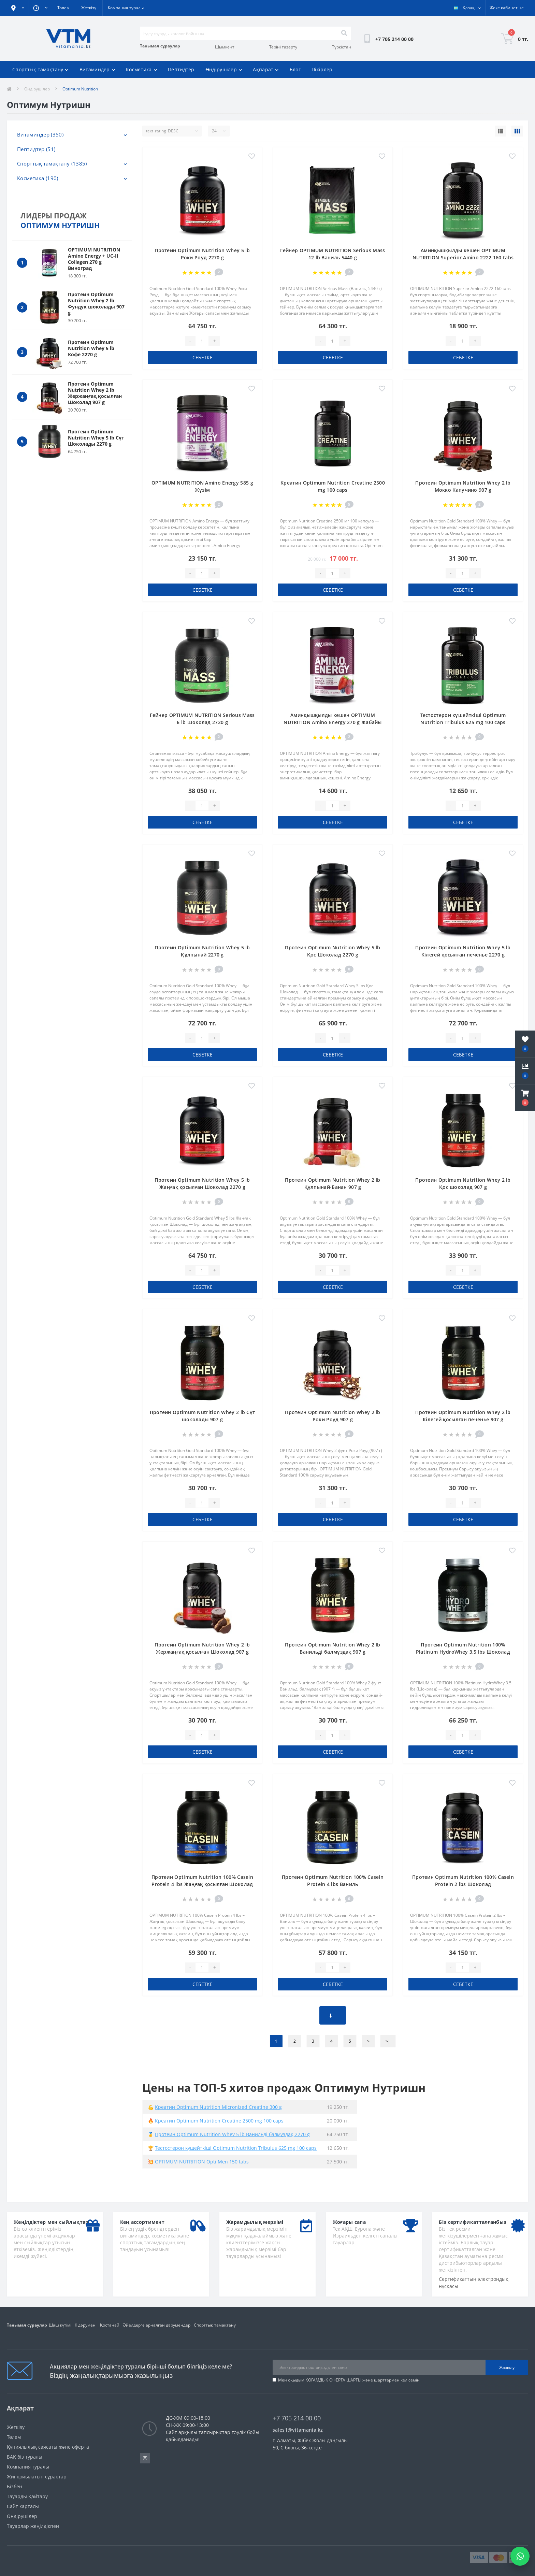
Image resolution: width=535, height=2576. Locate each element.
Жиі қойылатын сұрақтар (37, 2476)
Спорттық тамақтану (40, 69)
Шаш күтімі (60, 2325)
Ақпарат (265, 69)
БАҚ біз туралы (24, 2456)
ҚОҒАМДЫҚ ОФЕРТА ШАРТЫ (333, 2380)
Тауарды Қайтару (27, 2496)
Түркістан (341, 47)
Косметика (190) (37, 178)
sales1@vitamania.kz (298, 2430)
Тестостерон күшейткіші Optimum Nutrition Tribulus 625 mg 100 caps (236, 2148)
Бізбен (14, 2486)
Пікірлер (322, 69)
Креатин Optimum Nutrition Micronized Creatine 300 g (218, 2107)
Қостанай (109, 2325)
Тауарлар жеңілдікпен (33, 2526)
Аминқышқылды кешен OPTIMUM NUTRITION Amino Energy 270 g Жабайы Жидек (333, 722)
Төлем (63, 8)
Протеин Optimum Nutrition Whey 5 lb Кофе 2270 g (91, 348)
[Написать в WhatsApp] (520, 2556)
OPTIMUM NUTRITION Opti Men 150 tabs (202, 2161)
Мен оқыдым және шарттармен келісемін (349, 2380)
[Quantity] (202, 341)
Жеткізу (88, 8)
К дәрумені (86, 2325)
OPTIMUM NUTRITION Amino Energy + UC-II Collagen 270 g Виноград (94, 258)
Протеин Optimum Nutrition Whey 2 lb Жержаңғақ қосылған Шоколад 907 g (95, 392)
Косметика (141, 69)
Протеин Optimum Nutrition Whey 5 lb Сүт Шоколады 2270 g (96, 437)
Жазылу (507, 2367)
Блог (295, 69)
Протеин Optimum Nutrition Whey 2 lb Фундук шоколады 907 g (96, 303)
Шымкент (224, 47)
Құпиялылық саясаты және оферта (48, 2447)
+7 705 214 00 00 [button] (297, 2418)
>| (388, 2041)
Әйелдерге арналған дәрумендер (156, 2325)
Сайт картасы (23, 2506)
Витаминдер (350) (40, 134)
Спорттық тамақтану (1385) (52, 163)
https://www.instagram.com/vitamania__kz (145, 2458)
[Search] (344, 33)
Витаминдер (97, 69)
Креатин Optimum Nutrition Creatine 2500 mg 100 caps (219, 2120)
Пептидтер (181, 69)
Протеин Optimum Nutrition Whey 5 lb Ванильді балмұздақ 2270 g (232, 2134)
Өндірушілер (223, 69)
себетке (202, 357)
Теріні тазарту (283, 47)
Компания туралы (126, 8)
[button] (525, 1097)
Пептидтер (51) (36, 149)
